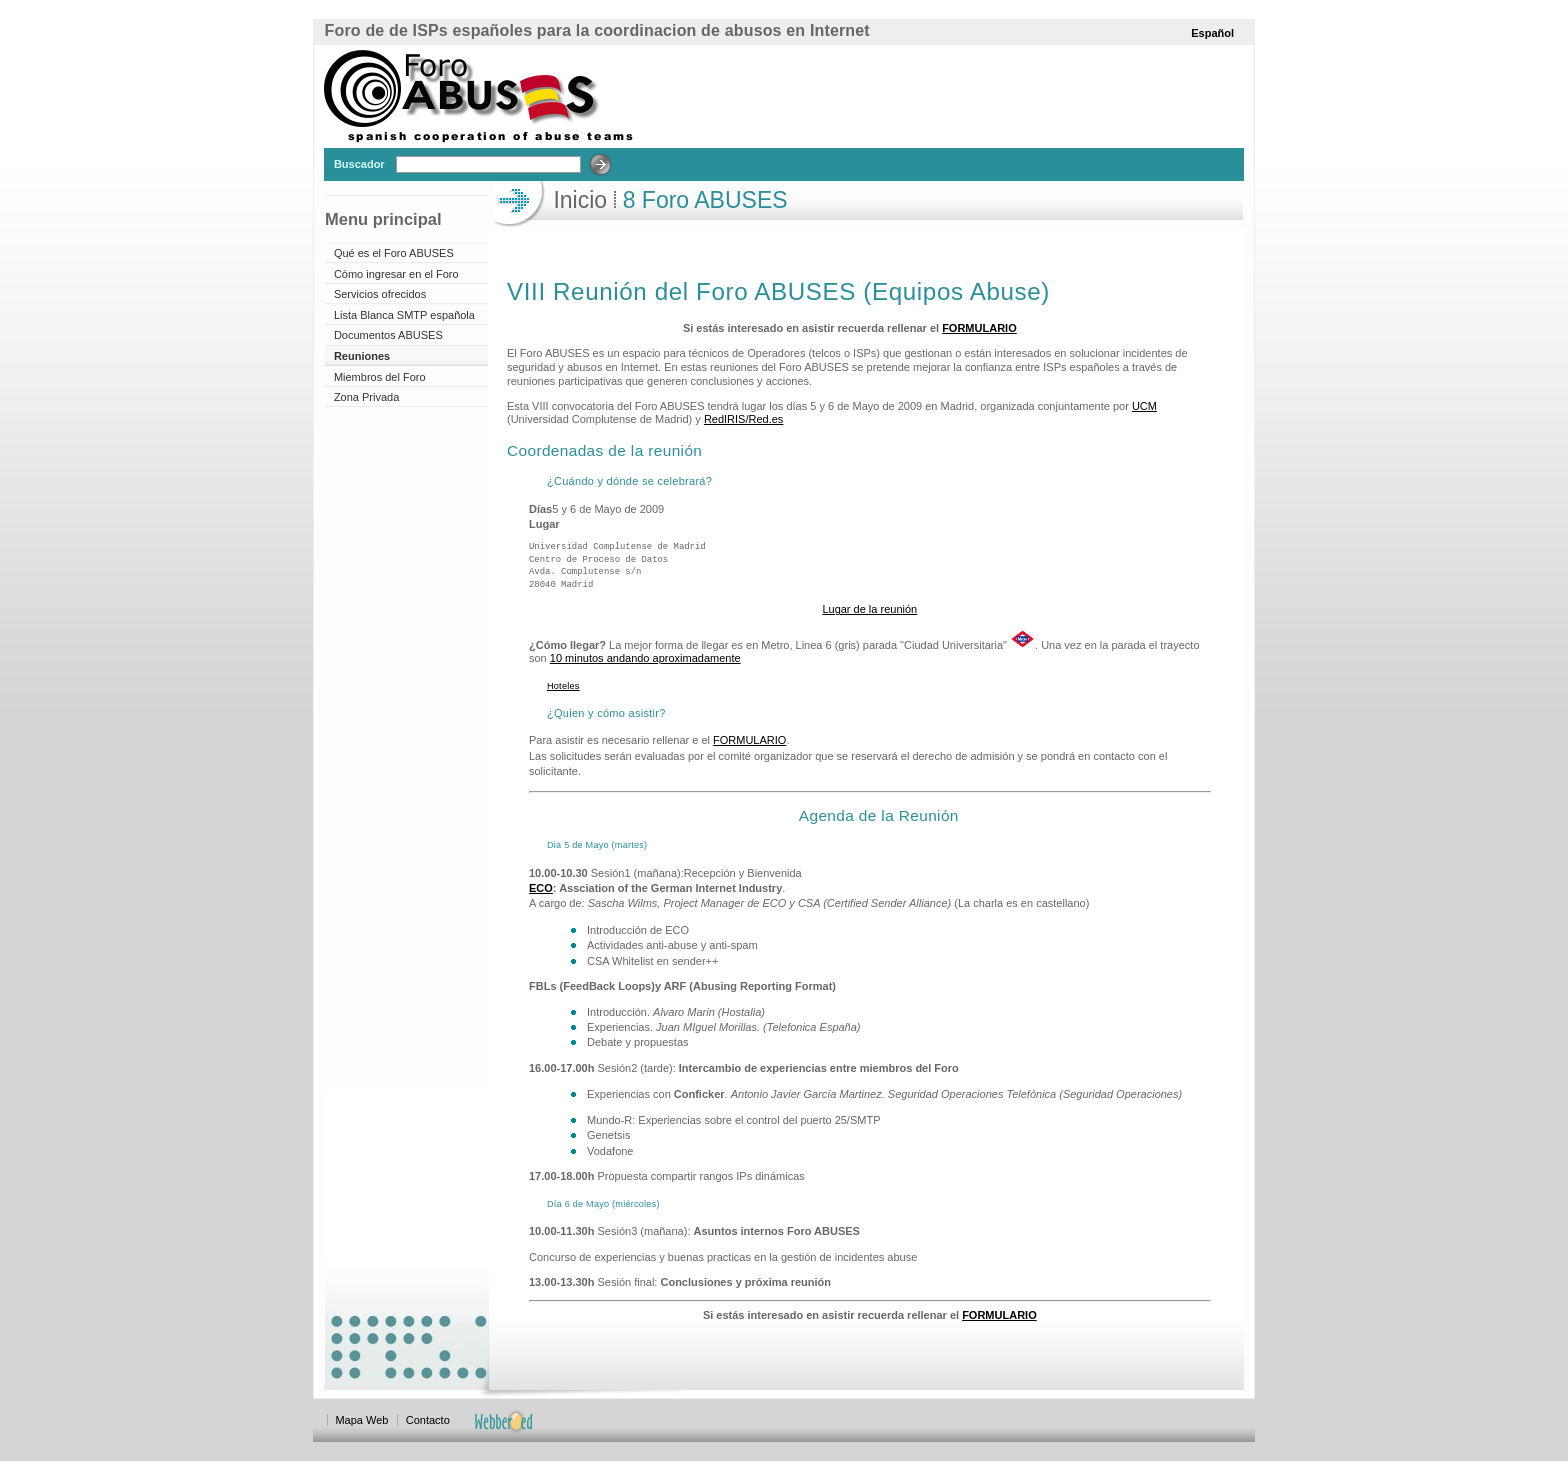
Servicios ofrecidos (380, 294)
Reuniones (362, 356)
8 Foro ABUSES (701, 200)
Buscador (359, 164)
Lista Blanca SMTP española (404, 315)
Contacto (428, 1420)
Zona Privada (366, 397)
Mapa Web (361, 1420)
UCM (1144, 406)
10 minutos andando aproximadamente (645, 658)
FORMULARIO (979, 328)
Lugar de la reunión (869, 609)
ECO (541, 888)
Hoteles (563, 686)
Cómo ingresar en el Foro (396, 274)
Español (1212, 33)
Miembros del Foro (380, 377)
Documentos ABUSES (388, 335)
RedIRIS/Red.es (743, 419)
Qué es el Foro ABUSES (394, 253)
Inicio (580, 200)
